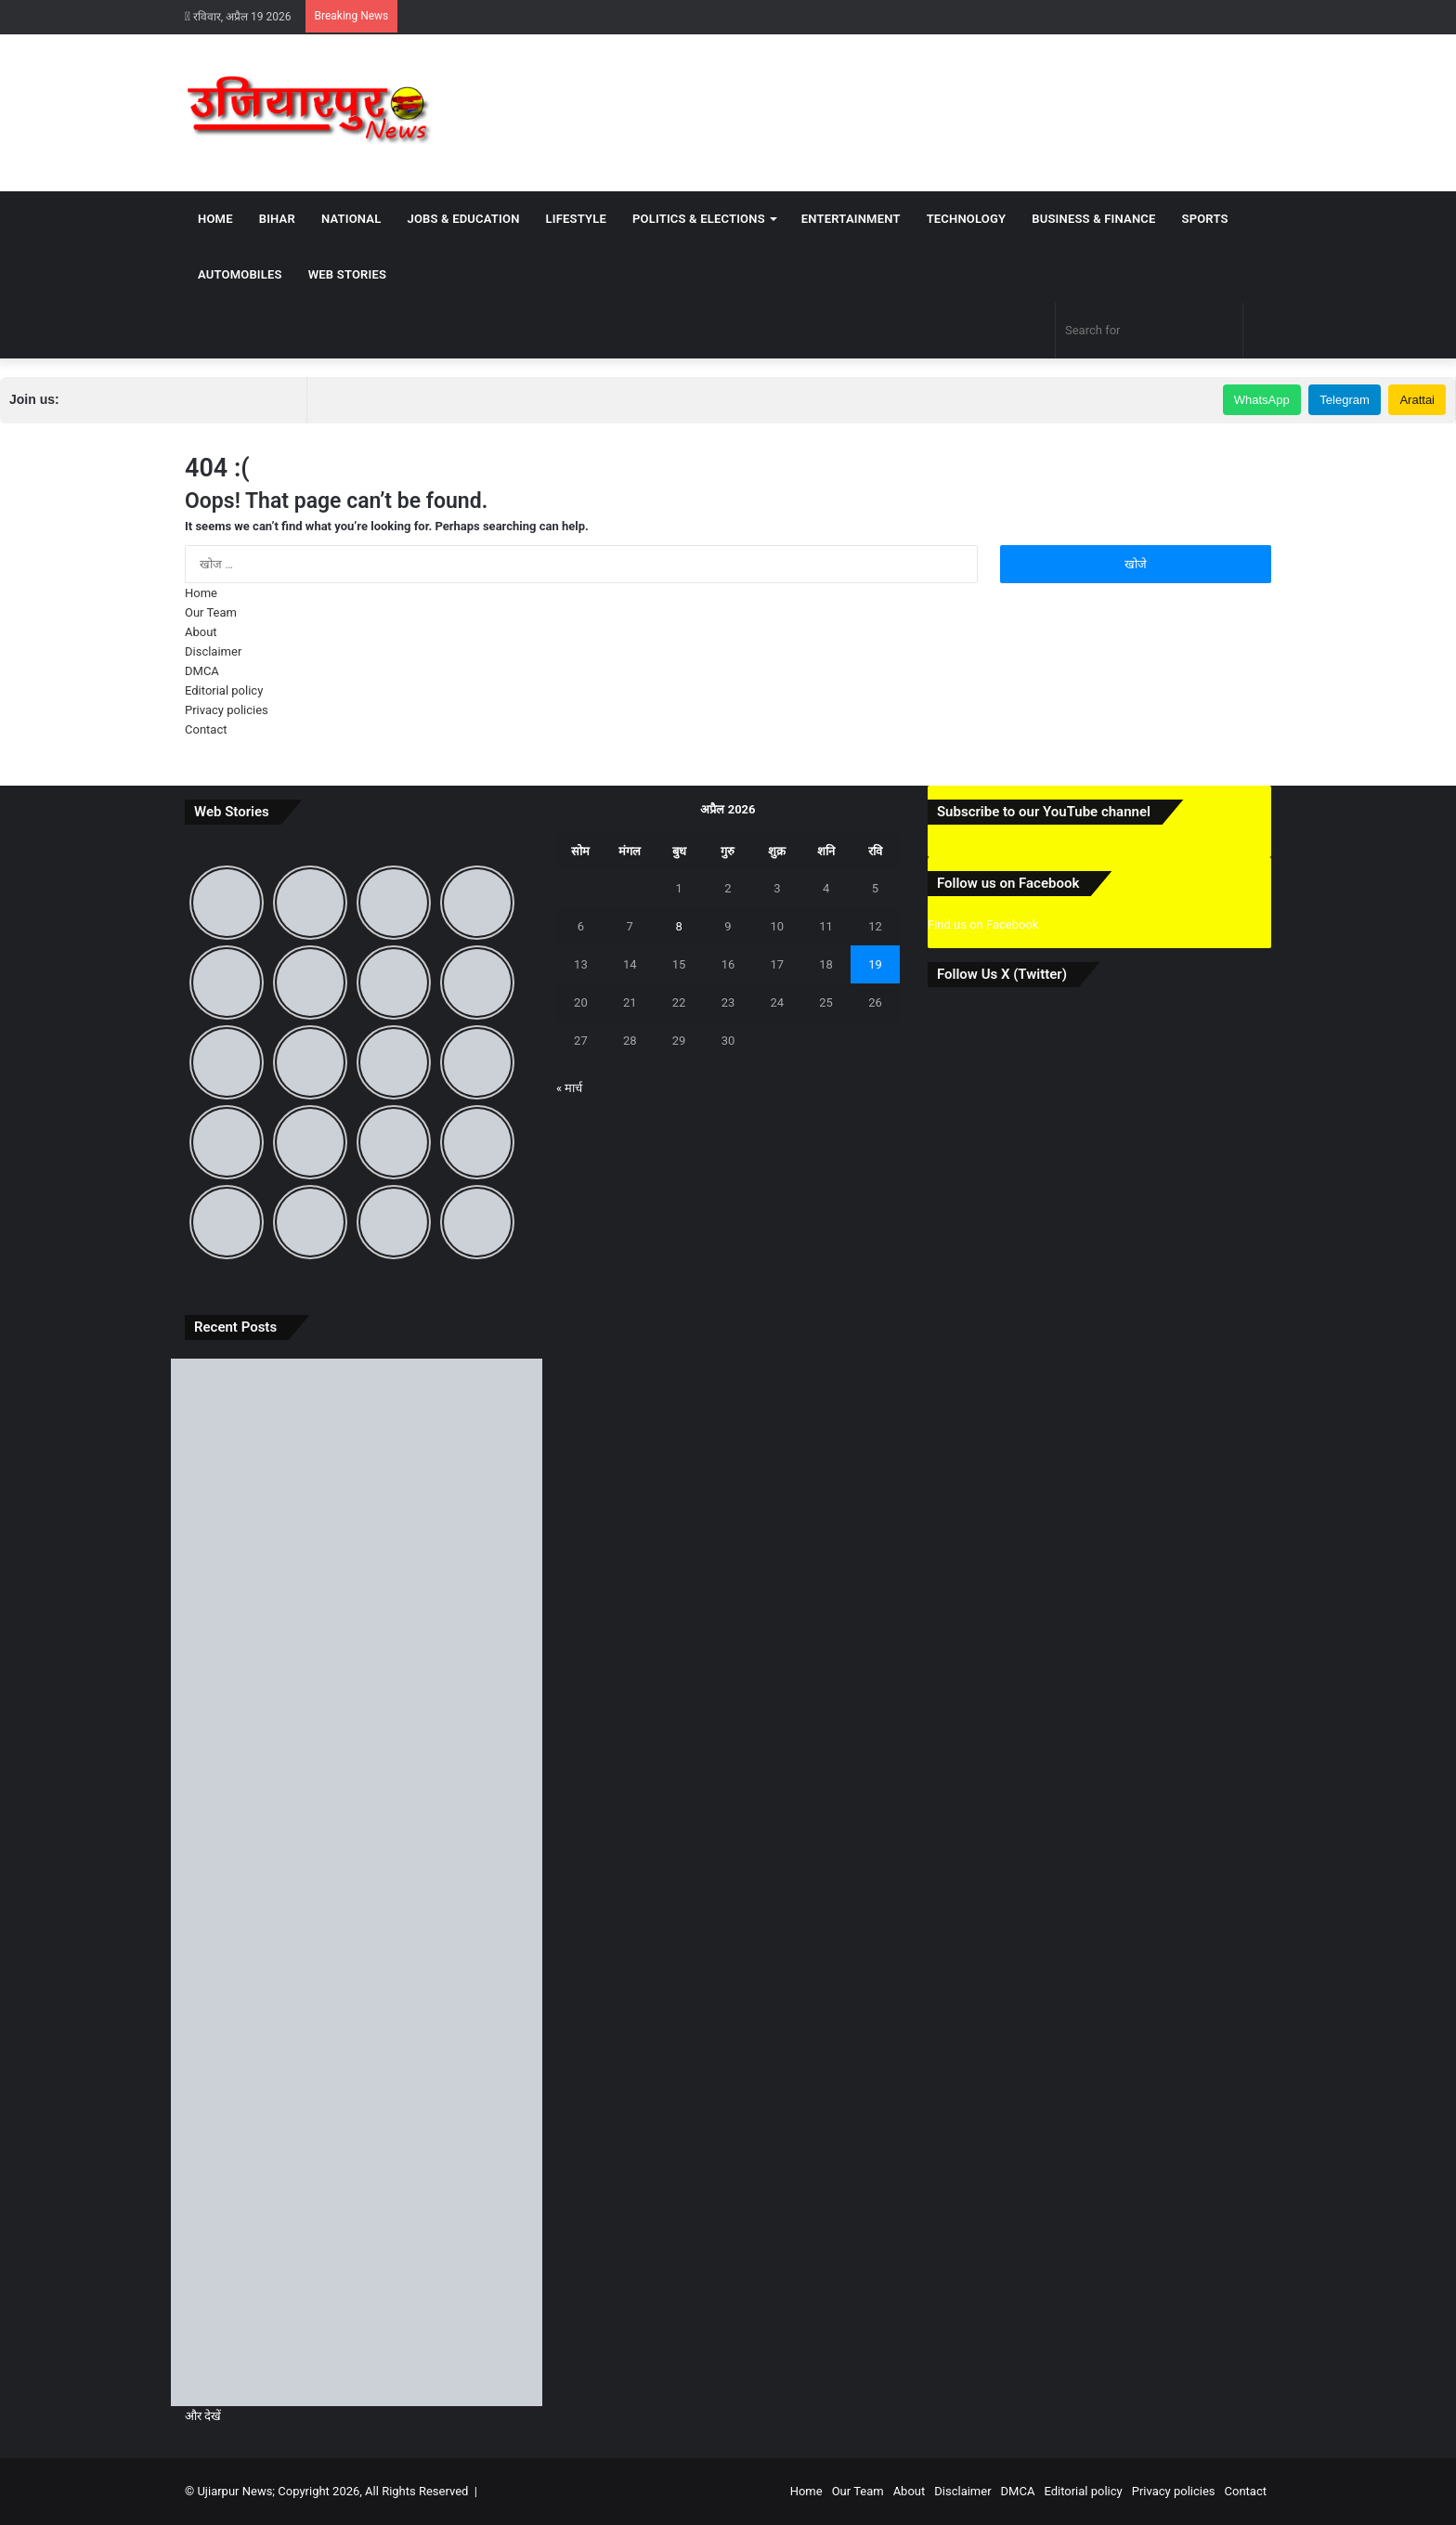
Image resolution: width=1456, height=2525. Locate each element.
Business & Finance (1093, 219)
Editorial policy (224, 690)
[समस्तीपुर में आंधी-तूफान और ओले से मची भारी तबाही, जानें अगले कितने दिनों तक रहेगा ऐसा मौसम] (356, 2092)
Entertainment (851, 219)
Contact (206, 729)
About (201, 632)
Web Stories (347, 274)
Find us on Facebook (983, 924)
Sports (1205, 219)
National (351, 219)
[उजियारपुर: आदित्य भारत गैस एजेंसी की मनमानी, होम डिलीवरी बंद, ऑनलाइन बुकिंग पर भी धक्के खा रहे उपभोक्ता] (356, 1673)
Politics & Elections (698, 219)
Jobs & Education (463, 219)
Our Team (211, 612)
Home (215, 219)
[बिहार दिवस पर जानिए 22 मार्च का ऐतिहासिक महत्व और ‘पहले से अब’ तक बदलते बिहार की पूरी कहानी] (356, 1882)
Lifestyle (576, 219)
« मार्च (569, 1088)
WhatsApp (1262, 400)
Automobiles (240, 274)
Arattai (1417, 400)
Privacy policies (226, 710)
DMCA (202, 671)
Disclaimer (213, 651)
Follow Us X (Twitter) (1002, 974)
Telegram (1344, 400)
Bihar (277, 219)
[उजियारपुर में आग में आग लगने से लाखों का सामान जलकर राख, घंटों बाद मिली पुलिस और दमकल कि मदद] (356, 2301)
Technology (967, 219)
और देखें (203, 2416)
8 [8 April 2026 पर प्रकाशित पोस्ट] (678, 926)
